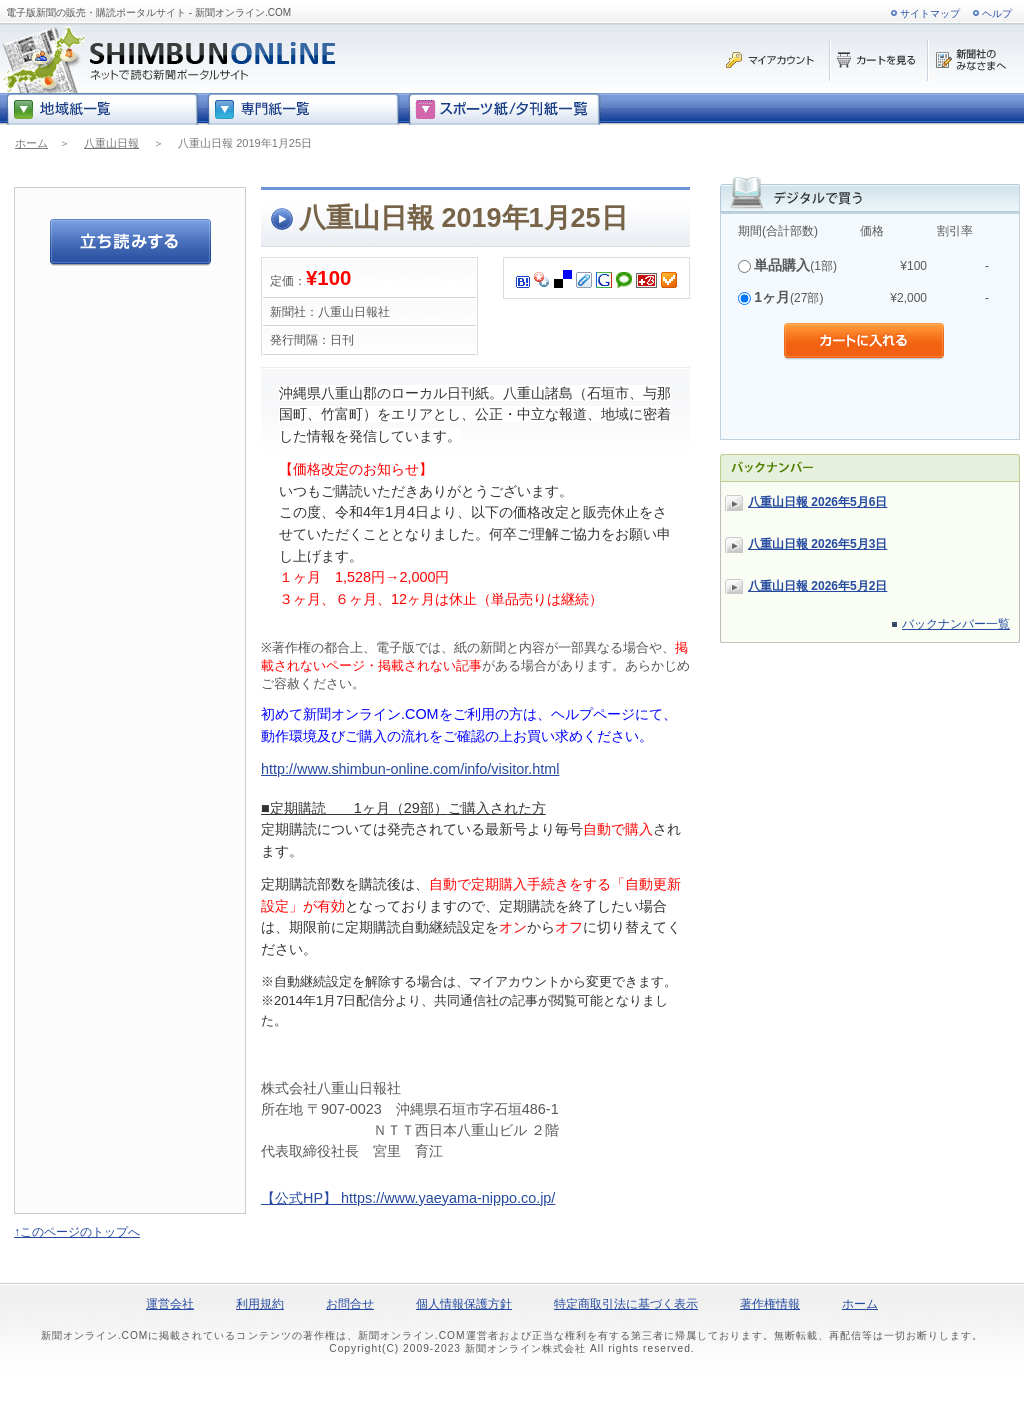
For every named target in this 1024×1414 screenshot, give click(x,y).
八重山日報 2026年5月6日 (817, 502)
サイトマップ (930, 13)
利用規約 (260, 1304)
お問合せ (350, 1304)
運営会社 (170, 1304)
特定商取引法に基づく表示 (626, 1304)
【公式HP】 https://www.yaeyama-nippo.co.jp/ (408, 1198)
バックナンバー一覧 (956, 624)
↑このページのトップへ (77, 1232)
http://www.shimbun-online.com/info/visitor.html (410, 769)
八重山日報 (111, 143)
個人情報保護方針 (464, 1304)
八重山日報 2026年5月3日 (817, 544)
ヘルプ (997, 13)
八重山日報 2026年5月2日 (817, 586)
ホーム (31, 143)
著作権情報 (770, 1304)
